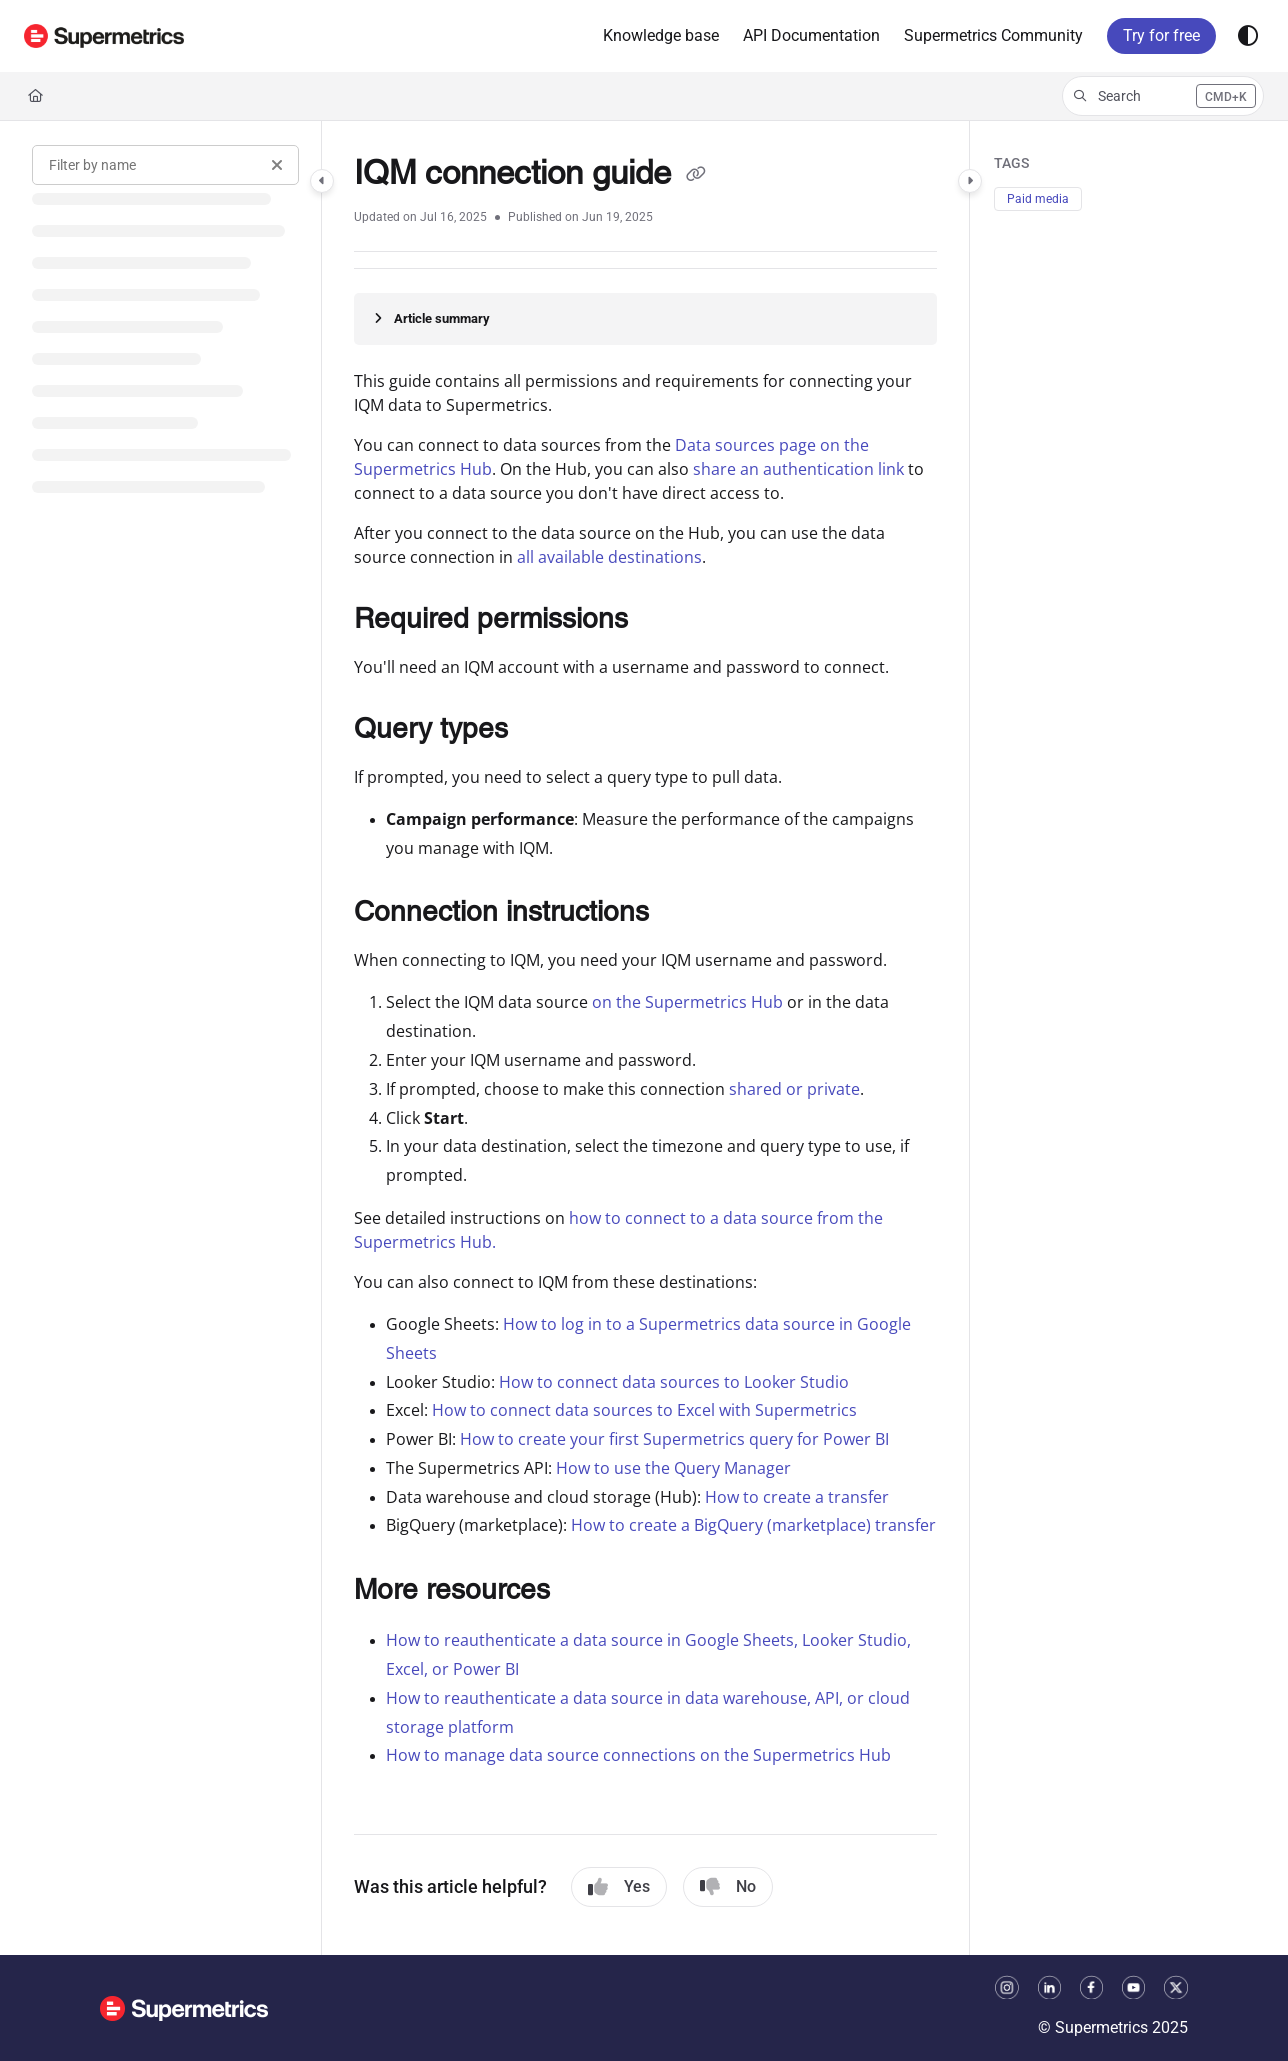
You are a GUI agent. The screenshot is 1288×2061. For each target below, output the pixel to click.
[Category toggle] (322, 181)
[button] (104, 36)
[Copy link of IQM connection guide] (696, 176)
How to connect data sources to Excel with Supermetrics (644, 1410)
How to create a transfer (797, 1497)
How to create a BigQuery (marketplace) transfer (753, 1525)
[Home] (35, 96)
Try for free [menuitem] (1161, 35)
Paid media (1038, 199)
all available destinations (609, 557)
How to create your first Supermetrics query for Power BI (674, 1439)
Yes (619, 1887)
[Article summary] (645, 319)
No (728, 1887)
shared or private (794, 1089)
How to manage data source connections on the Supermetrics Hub (638, 1755)
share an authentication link (798, 469)
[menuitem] (661, 36)
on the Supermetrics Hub (687, 1002)
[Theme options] (1248, 36)
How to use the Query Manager (673, 1468)
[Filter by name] (165, 165)
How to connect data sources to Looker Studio (674, 1382)
